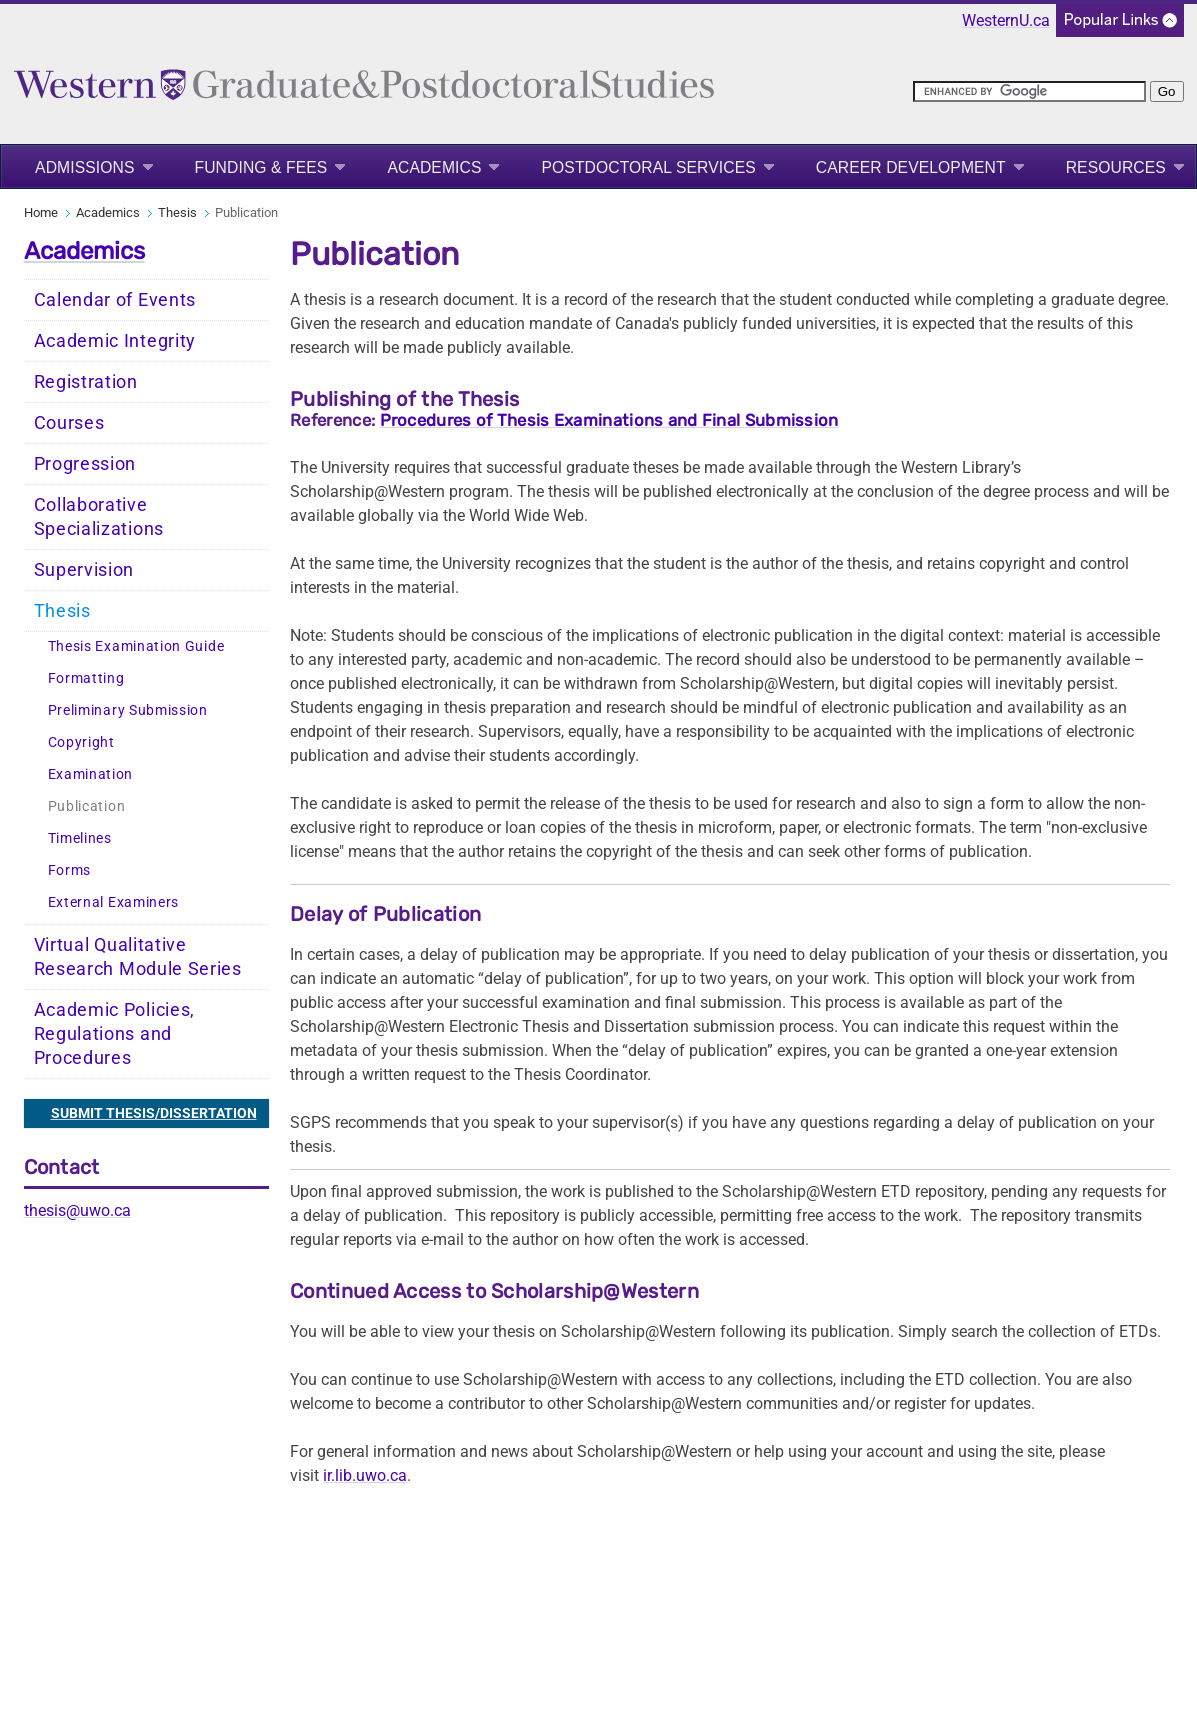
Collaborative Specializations (99, 517)
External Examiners (114, 902)
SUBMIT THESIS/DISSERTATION (154, 1113)
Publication (87, 806)
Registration (86, 382)
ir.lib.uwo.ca (365, 1475)
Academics (434, 167)
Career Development (911, 167)
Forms (70, 870)
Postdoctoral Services (648, 167)
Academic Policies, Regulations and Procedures (115, 1034)
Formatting (86, 678)
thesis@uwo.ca (77, 1210)
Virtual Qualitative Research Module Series (138, 957)
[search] (1029, 91)
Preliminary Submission (128, 710)
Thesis (177, 212)
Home (41, 212)
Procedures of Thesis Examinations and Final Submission (609, 420)
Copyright (81, 742)
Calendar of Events (115, 300)
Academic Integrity (115, 341)
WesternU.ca (1006, 20)
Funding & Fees (261, 167)
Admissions (84, 167)
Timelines (80, 838)
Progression (85, 464)
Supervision (84, 570)
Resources (1116, 167)
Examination (91, 774)
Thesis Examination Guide (136, 646)
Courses (69, 423)
